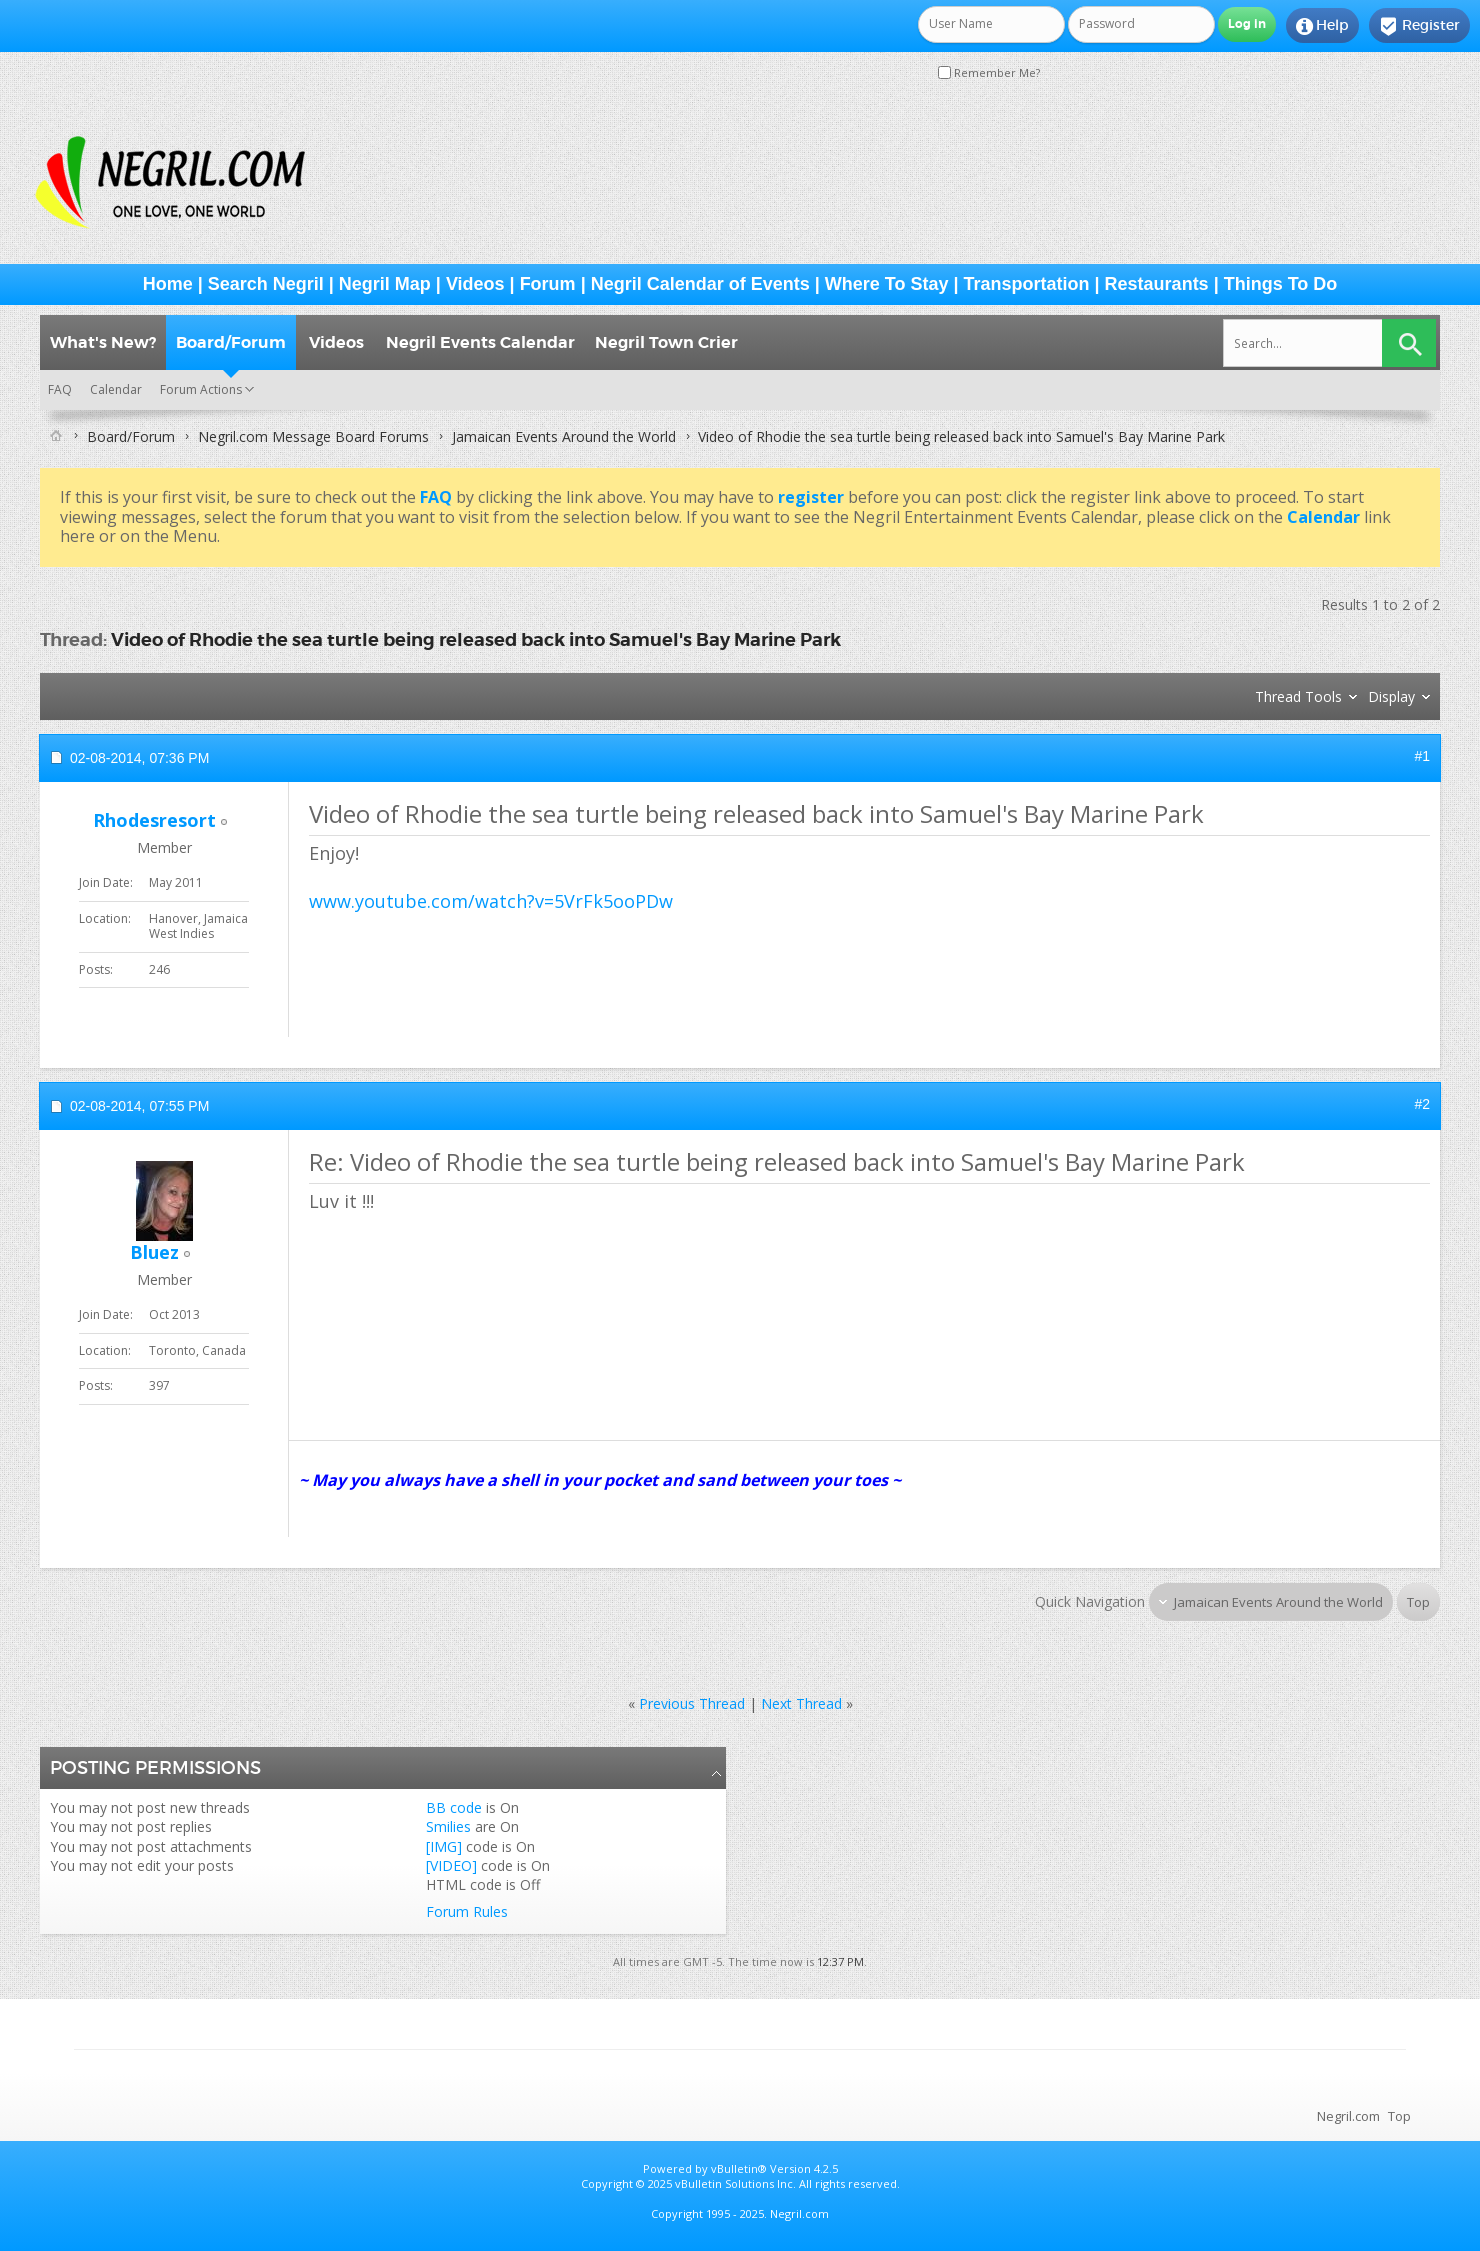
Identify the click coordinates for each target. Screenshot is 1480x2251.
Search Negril (266, 284)
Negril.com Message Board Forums (313, 436)
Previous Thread (692, 1703)
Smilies (448, 1826)
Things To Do (1281, 284)
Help (1322, 26)
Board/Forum (231, 342)
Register (1419, 26)
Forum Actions (201, 389)
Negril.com (1348, 2116)
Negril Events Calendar (480, 342)
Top (1418, 1602)
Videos (475, 284)
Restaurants (1157, 284)
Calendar (116, 389)
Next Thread (801, 1703)
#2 (1422, 1104)
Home (168, 284)
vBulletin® (739, 2168)
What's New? (103, 342)
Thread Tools (1298, 696)
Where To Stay (887, 284)
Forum (548, 284)
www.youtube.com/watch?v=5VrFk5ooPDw (491, 901)
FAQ (60, 389)
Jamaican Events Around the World (564, 436)
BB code (454, 1807)
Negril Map (385, 284)
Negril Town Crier (666, 342)
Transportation (1027, 284)
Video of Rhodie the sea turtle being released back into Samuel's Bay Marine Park (476, 639)
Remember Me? (989, 72)
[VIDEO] (451, 1865)
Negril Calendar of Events (700, 284)
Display (1391, 696)
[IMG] (444, 1846)
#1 (1422, 756)
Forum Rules (467, 1911)
